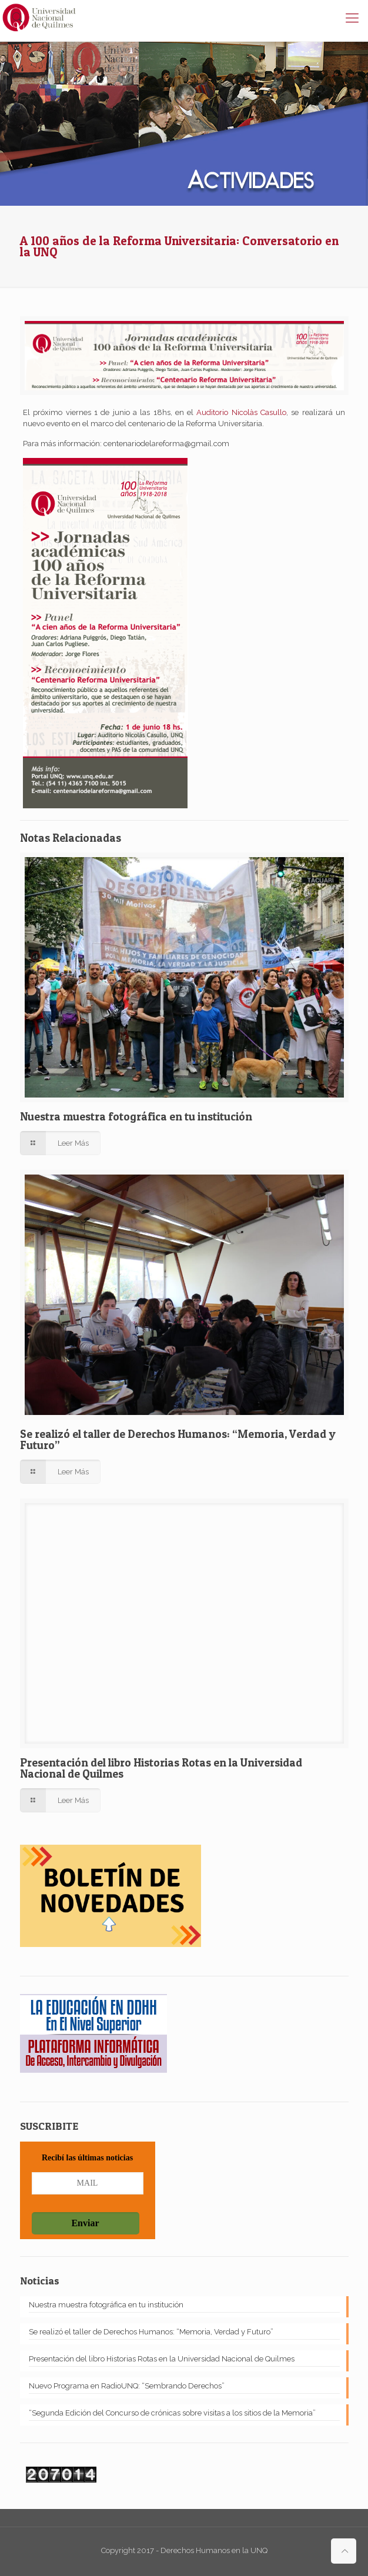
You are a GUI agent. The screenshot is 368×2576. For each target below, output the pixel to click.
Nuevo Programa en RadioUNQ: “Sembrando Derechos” (127, 2385)
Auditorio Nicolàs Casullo (241, 412)
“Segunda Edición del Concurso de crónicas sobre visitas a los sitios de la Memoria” (172, 2412)
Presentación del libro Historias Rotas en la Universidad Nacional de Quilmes (161, 1768)
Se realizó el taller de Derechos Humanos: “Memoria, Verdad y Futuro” (178, 1439)
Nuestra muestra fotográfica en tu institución (136, 1116)
